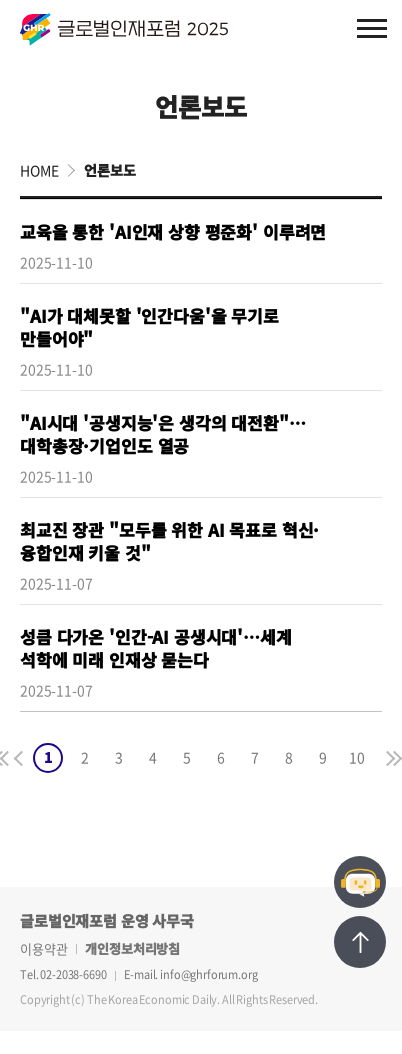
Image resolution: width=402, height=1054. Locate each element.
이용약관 (43, 948)
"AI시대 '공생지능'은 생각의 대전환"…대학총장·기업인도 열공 (163, 434)
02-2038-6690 (73, 974)
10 (357, 757)
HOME (39, 170)
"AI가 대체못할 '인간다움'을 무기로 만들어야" (149, 327)
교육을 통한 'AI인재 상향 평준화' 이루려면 (173, 231)
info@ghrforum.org (208, 974)
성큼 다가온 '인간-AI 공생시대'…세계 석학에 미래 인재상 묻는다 (156, 648)
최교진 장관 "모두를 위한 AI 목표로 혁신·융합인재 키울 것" (169, 541)
